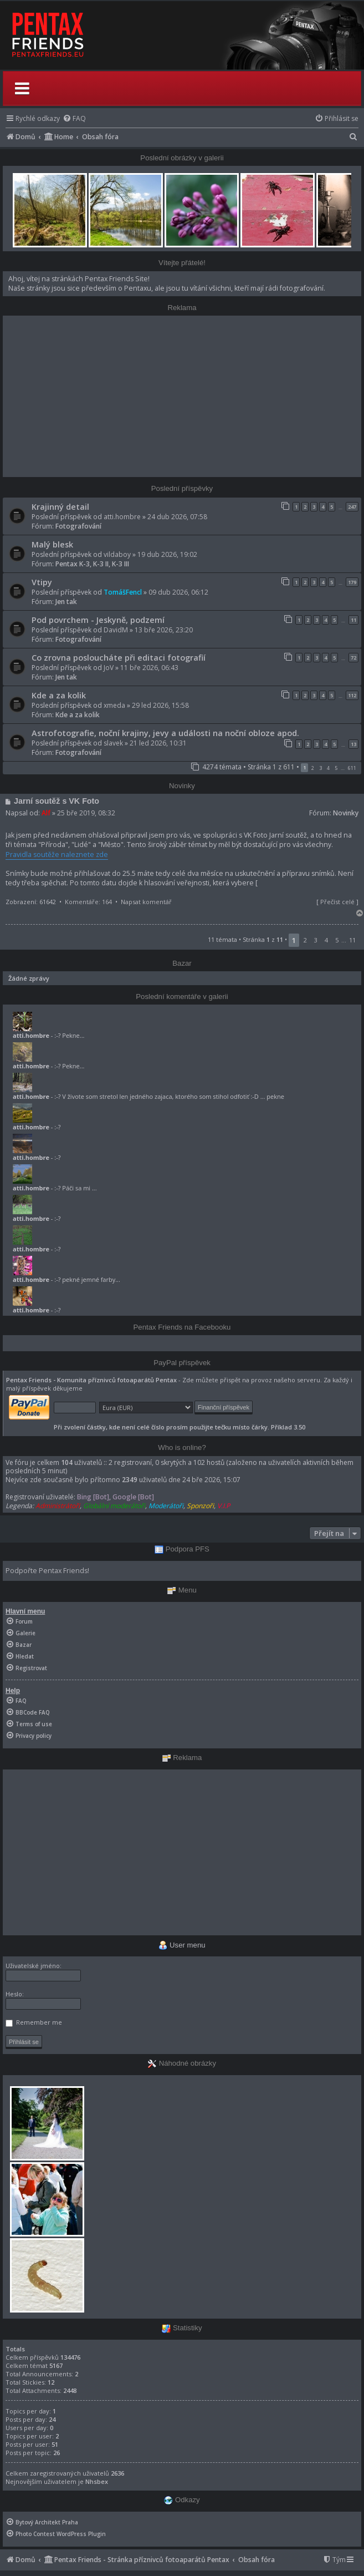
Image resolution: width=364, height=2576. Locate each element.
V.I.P (223, 1505)
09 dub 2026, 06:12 (178, 592)
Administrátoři (57, 1505)
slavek (113, 743)
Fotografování (78, 526)
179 (352, 582)
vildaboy (117, 554)
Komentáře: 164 (88, 901)
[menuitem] (74, 118)
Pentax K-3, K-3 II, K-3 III (92, 564)
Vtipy (42, 581)
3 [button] (320, 768)
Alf (46, 813)
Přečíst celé (337, 901)
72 (353, 657)
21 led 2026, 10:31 (158, 743)
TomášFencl (123, 592)
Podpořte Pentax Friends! (47, 1570)
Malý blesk (52, 544)
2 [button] (312, 768)
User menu (181, 1945)
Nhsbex (96, 2481)
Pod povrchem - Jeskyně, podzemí (98, 619)
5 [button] (336, 768)
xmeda (114, 705)
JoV (109, 667)
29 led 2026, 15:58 (160, 705)
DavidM (116, 630)
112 (352, 695)
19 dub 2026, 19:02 (167, 554)
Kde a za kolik (59, 695)
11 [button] (352, 940)
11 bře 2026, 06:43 (149, 667)
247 (352, 506)
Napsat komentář (146, 901)
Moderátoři (165, 1505)
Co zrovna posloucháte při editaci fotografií (119, 657)
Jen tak (66, 601)
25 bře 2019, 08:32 (86, 813)
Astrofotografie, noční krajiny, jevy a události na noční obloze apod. (165, 732)
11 (353, 619)
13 (353, 744)
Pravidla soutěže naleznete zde (57, 854)
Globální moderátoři (114, 1505)
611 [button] (352, 768)
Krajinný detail (60, 506)
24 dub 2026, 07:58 (177, 516)
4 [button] (328, 768)
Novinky (345, 813)
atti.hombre (122, 516)
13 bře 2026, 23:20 (164, 630)
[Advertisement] (182, 396)
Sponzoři (200, 1505)
